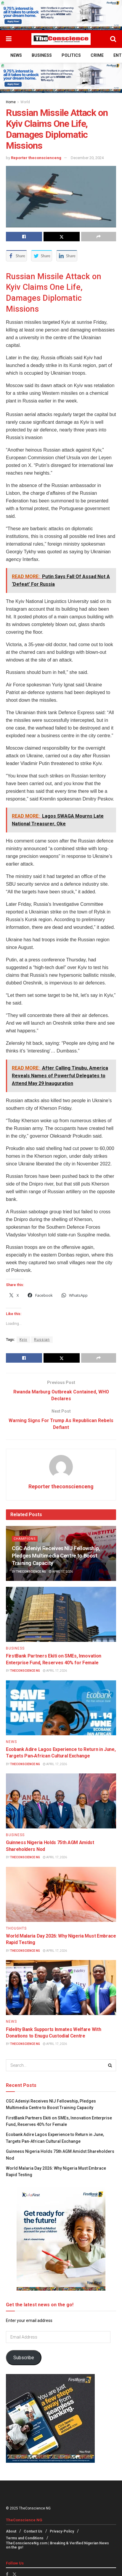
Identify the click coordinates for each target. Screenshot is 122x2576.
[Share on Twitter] (62, 236)
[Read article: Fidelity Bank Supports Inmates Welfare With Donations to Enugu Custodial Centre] (61, 1987)
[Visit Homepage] (61, 39)
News (16, 55)
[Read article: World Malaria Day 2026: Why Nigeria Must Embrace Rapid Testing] (61, 1894)
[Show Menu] (9, 39)
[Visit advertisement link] (61, 15)
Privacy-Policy (62, 2532)
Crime (97, 55)
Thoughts (16, 1928)
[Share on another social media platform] (98, 236)
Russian (42, 1340)
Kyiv (23, 1340)
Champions (25, 1539)
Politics (71, 55)
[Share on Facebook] (24, 236)
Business (42, 55)
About (11, 2532)
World (25, 102)
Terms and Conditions (25, 2538)
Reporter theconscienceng (36, 158)
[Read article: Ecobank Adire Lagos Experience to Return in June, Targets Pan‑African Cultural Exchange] (61, 1707)
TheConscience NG (31, 1571)
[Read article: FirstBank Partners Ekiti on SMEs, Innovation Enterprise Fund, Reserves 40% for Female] (61, 1614)
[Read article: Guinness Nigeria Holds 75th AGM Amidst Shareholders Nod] (61, 1801)
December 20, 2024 (87, 158)
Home (11, 102)
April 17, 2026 (61, 1571)
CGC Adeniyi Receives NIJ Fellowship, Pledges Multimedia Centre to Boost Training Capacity (56, 1555)
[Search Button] (113, 39)
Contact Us (33, 2532)
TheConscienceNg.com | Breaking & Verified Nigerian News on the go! (57, 2545)
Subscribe (23, 2357)
